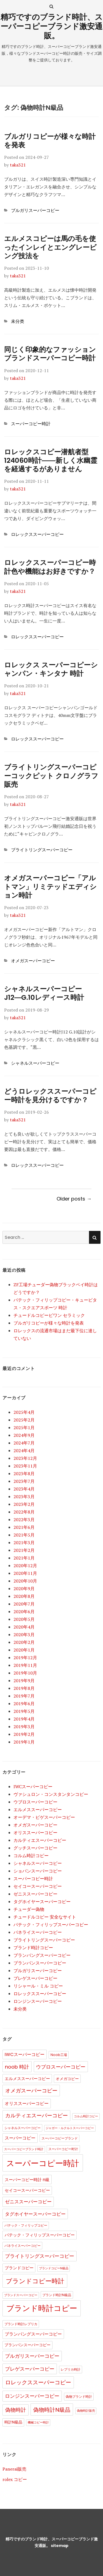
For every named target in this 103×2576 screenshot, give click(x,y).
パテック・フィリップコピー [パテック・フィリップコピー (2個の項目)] (25, 2225)
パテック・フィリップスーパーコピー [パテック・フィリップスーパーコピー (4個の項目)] (40, 2235)
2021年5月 (24, 1535)
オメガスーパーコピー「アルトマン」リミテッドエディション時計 (50, 886)
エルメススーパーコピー (37, 1810)
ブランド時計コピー (33, 1948)
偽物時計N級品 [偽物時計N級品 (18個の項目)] (51, 2410)
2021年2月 (24, 1550)
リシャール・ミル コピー (38, 1986)
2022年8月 (24, 1512)
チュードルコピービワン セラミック (49, 1315)
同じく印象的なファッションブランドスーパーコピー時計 (50, 354)
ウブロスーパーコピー (35, 1802)
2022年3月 (24, 1520)
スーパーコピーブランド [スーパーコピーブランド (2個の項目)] (59, 2138)
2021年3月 (24, 1543)
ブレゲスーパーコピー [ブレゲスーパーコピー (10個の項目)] (29, 2368)
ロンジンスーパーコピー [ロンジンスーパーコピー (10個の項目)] (32, 2396)
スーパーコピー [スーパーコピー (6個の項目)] (20, 2138)
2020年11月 (25, 1573)
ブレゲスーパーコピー (35, 1978)
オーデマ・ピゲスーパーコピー (44, 1817)
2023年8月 (24, 1474)
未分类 (17, 321)
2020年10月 (25, 1581)
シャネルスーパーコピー (35, 1063)
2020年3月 (24, 1635)
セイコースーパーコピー (37, 1886)
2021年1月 (24, 1558)
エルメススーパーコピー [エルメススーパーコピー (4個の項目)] (27, 2078)
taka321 (18, 165)
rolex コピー (14, 2479)
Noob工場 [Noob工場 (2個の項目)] (59, 2054)
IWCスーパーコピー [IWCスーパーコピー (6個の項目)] (24, 2054)
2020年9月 (24, 1589)
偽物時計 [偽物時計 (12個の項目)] (15, 2410)
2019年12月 (25, 1658)
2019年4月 (24, 1719)
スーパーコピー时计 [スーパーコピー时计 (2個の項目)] (63, 2149)
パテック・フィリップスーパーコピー (50, 1925)
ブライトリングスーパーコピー (42, 850)
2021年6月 (24, 1527)
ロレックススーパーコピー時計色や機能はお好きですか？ (50, 567)
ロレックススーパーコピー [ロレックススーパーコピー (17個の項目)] (38, 2382)
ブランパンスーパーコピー (39, 1963)
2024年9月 (24, 1435)
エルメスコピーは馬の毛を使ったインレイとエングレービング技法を (50, 247)
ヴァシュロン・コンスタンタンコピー (50, 1794)
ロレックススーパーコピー (37, 534)
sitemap (59, 2545)
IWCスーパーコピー (32, 1787)
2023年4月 (24, 1489)
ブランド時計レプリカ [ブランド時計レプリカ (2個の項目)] (20, 2324)
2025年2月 (24, 1420)
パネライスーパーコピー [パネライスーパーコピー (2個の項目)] (22, 2245)
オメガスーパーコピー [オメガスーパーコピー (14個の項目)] (31, 2090)
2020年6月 (24, 1612)
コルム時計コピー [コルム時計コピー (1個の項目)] (86, 2116)
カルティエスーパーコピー (39, 1840)
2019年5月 (24, 1711)
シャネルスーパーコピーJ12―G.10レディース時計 (44, 993)
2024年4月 (24, 1451)
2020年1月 (24, 1650)
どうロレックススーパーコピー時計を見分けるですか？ (50, 1096)
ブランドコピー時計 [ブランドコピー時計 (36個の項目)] (35, 2281)
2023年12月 (25, 1458)
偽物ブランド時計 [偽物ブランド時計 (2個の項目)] (79, 2396)
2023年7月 (24, 1481)
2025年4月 (24, 1412)
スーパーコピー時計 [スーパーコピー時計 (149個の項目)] (42, 2163)
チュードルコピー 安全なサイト (44, 1917)
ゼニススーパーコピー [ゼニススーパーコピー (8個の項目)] (28, 2201)
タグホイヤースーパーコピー (42, 1902)
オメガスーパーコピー (33, 961)
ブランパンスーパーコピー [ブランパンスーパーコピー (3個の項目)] (27, 2345)
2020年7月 (24, 1604)
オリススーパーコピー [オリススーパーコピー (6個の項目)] (27, 2103)
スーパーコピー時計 (31, 424)
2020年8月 (24, 1596)
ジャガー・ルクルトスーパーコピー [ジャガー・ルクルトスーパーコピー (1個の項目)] (70, 2128)
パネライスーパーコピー (37, 1932)
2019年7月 (24, 1696)
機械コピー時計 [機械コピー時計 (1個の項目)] (38, 2422)
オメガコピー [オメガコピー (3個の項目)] (67, 2078)
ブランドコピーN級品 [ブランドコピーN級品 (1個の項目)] (53, 2268)
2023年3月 (24, 1497)
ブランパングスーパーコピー (42, 1955)
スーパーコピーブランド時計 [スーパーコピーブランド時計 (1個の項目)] (23, 2149)
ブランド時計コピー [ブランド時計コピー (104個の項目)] (41, 2308)
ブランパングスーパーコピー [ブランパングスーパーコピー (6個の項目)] (33, 2334)
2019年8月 (24, 1688)
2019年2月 (24, 1734)
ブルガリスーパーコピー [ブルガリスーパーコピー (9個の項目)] (32, 2356)
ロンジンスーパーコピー (37, 2001)
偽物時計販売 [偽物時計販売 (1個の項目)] (86, 2411)
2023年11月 (25, 1466)
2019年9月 (24, 1681)
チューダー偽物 (28, 1909)
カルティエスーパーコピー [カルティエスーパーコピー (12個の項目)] (36, 2115)
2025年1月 (24, 1428)
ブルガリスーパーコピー (35, 210)
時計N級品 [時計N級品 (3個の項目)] (13, 2422)
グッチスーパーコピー (35, 1848)
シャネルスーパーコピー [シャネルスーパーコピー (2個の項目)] (22, 2128)
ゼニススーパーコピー (35, 1894)
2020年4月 (24, 1627)
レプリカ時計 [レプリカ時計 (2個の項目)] (70, 2369)
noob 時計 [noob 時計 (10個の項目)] (17, 2066)
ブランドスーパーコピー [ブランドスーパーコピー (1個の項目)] (20, 2295)
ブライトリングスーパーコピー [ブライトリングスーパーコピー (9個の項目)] (39, 2256)
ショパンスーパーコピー (37, 1871)
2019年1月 (24, 1742)
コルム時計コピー (31, 1856)
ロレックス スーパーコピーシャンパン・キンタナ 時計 (51, 669)
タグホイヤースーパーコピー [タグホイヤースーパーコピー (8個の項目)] (35, 2214)
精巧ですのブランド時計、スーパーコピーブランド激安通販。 (52, 26)
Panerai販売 (14, 2469)
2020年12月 (25, 1566)
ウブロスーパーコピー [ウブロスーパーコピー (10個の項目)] (60, 2066)
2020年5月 (24, 1619)
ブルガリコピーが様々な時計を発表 (50, 141)
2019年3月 (24, 1727)
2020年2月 (24, 1642)
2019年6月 (24, 1704)
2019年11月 (25, 1665)
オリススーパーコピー (35, 1833)
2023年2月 (24, 1504)
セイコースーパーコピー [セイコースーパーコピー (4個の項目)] (27, 2190)
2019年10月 (25, 1673)
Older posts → (74, 1198)
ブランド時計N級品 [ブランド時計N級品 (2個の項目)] (56, 2295)
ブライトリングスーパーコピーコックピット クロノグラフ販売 (51, 775)
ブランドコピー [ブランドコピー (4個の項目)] (19, 2268)
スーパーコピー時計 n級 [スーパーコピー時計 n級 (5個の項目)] (27, 2179)
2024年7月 (24, 1443)
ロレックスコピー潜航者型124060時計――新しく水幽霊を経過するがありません (50, 460)
